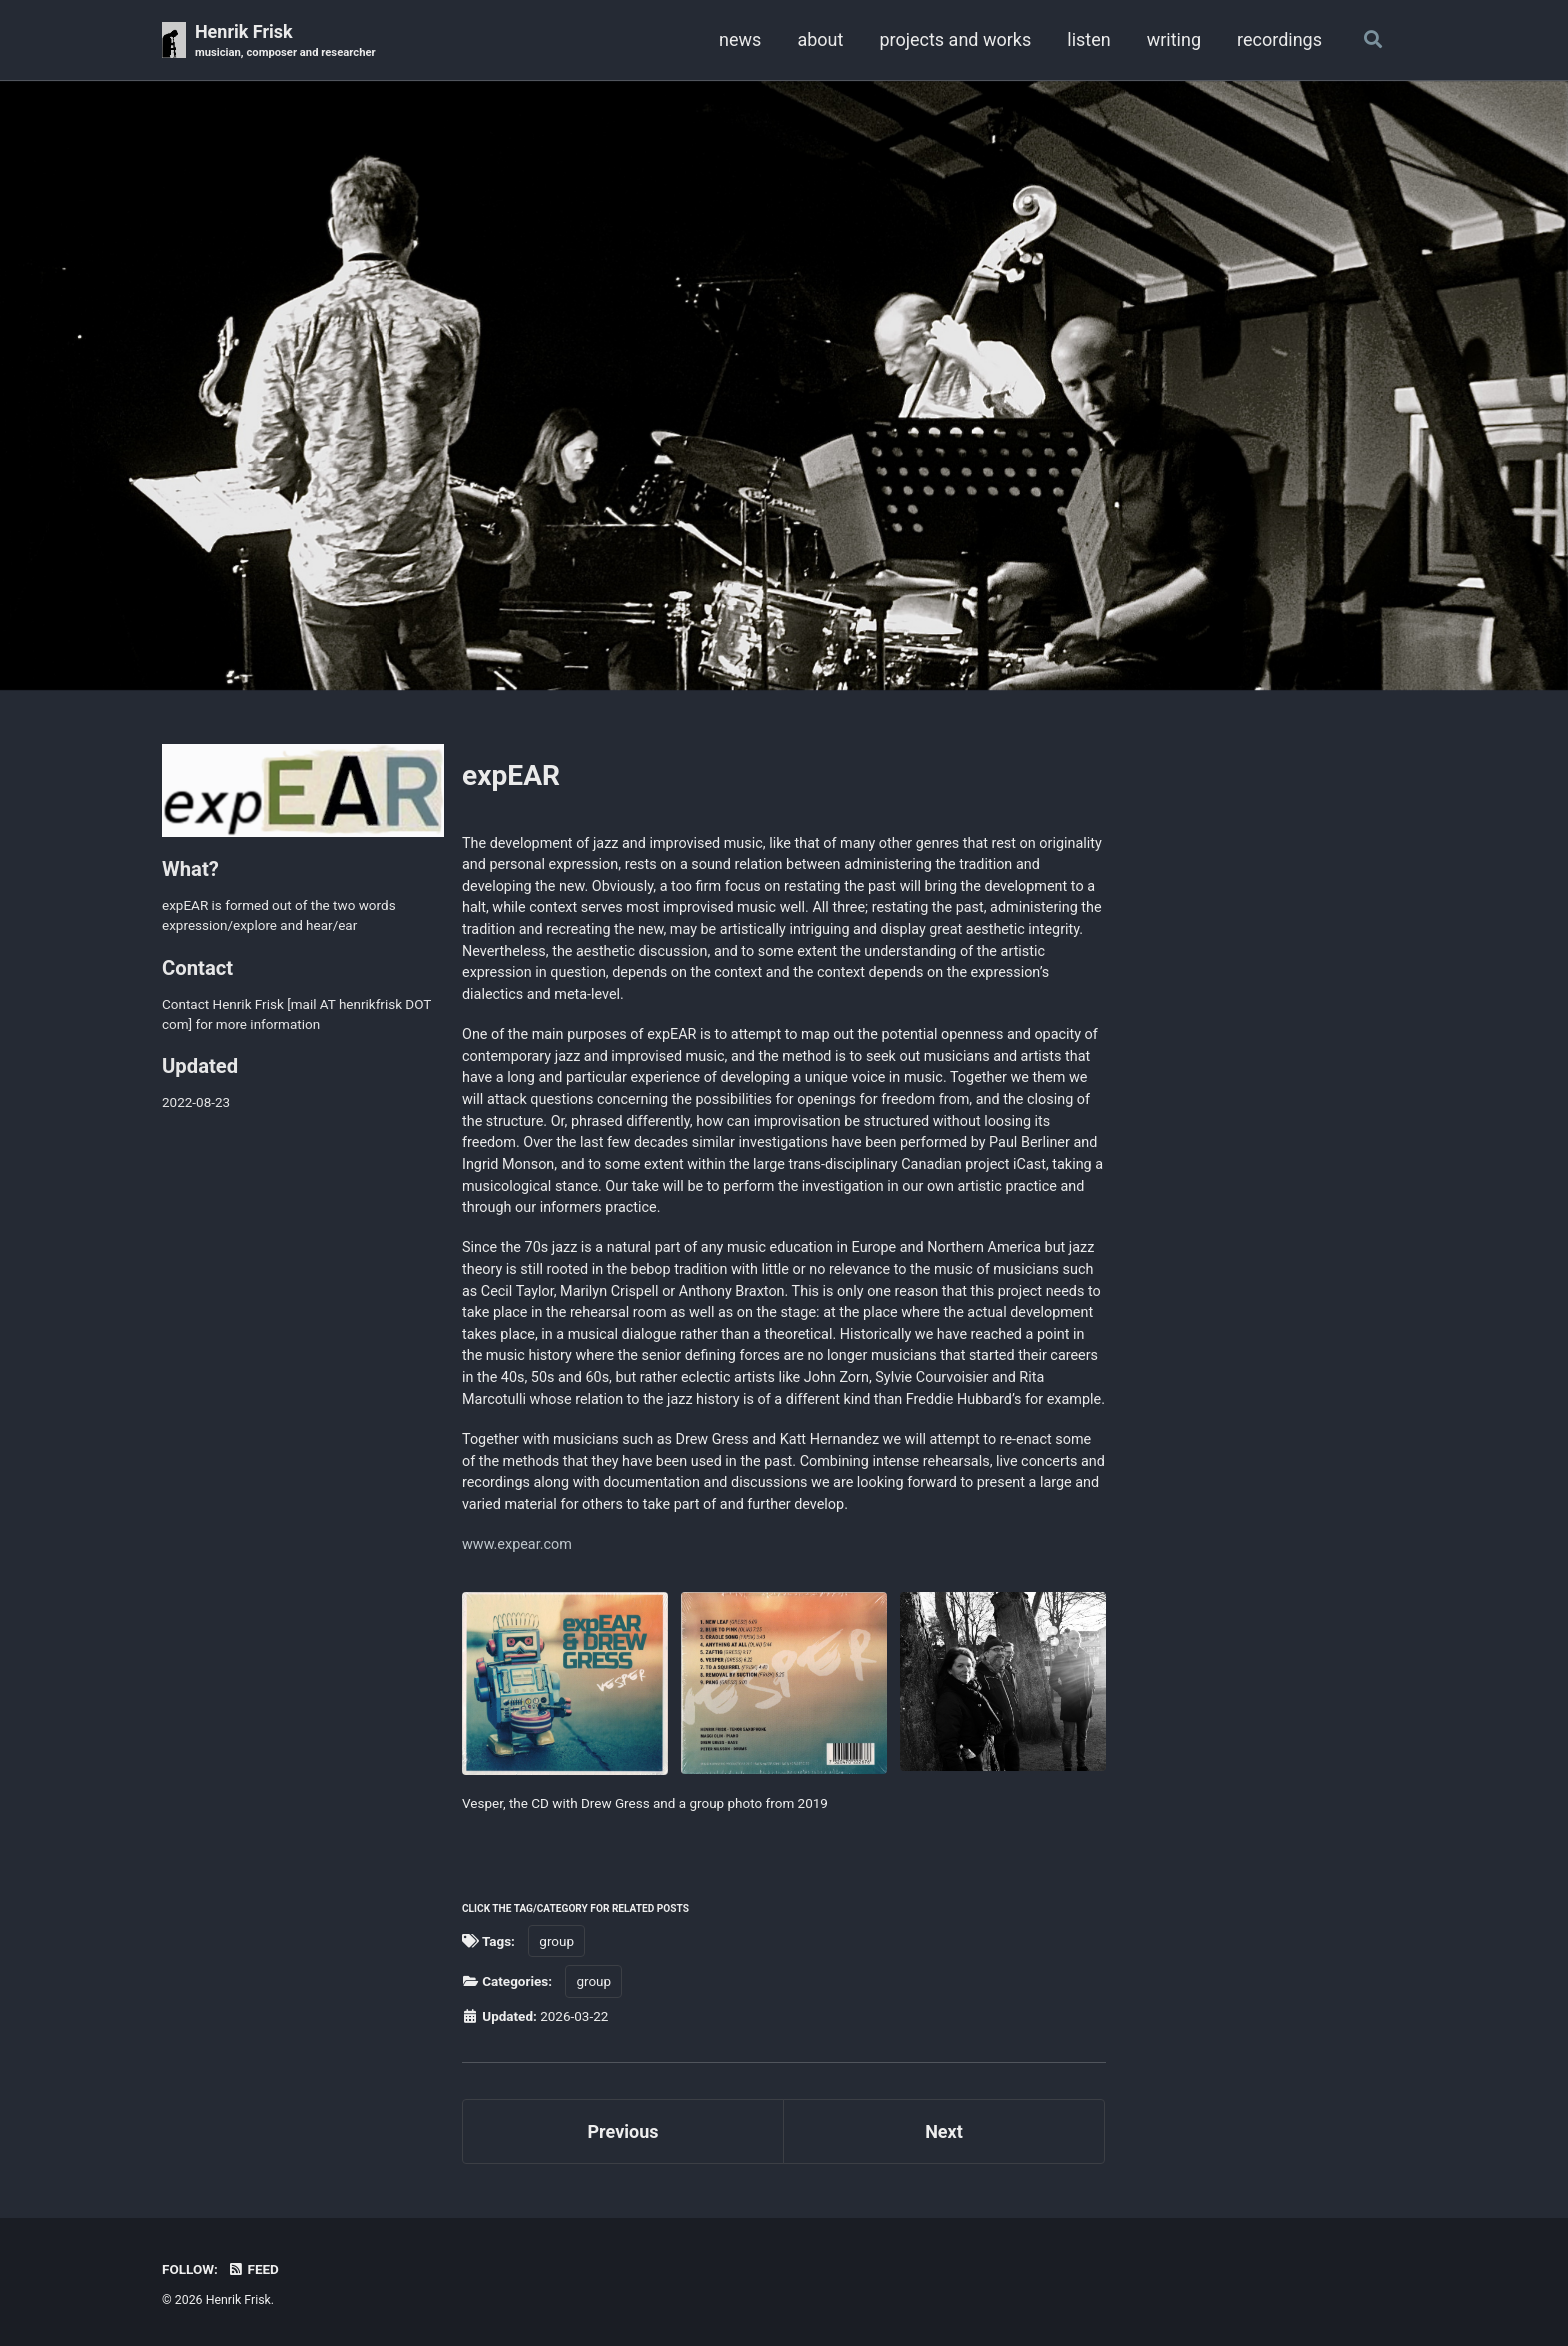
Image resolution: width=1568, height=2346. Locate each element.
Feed (253, 2269)
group (556, 1941)
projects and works (955, 39)
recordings (1279, 39)
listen (1088, 39)
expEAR (511, 775)
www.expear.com (517, 1544)
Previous (623, 2131)
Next (944, 2131)
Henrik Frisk (285, 41)
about (820, 39)
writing (1174, 39)
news (740, 39)
